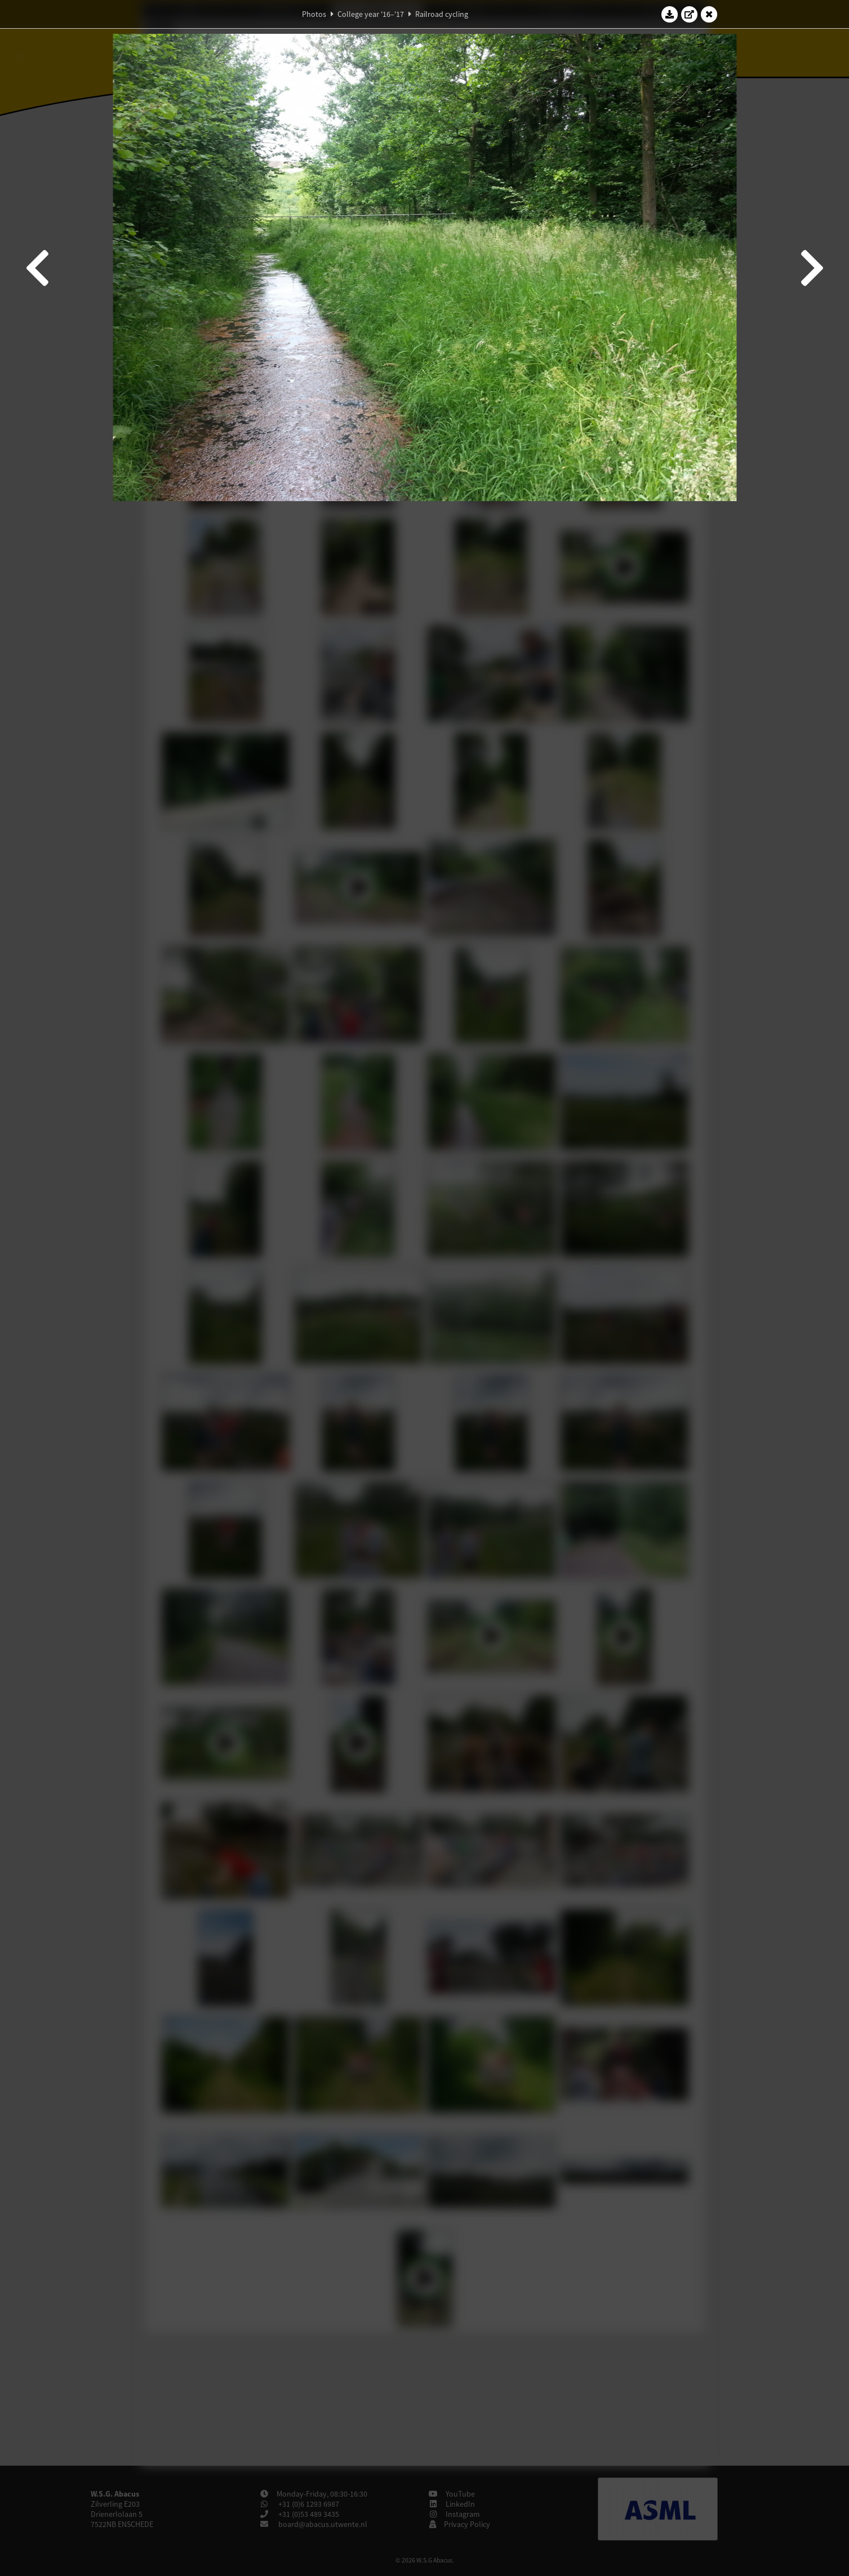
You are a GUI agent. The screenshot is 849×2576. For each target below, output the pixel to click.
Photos (314, 14)
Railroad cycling (441, 14)
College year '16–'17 (370, 14)
